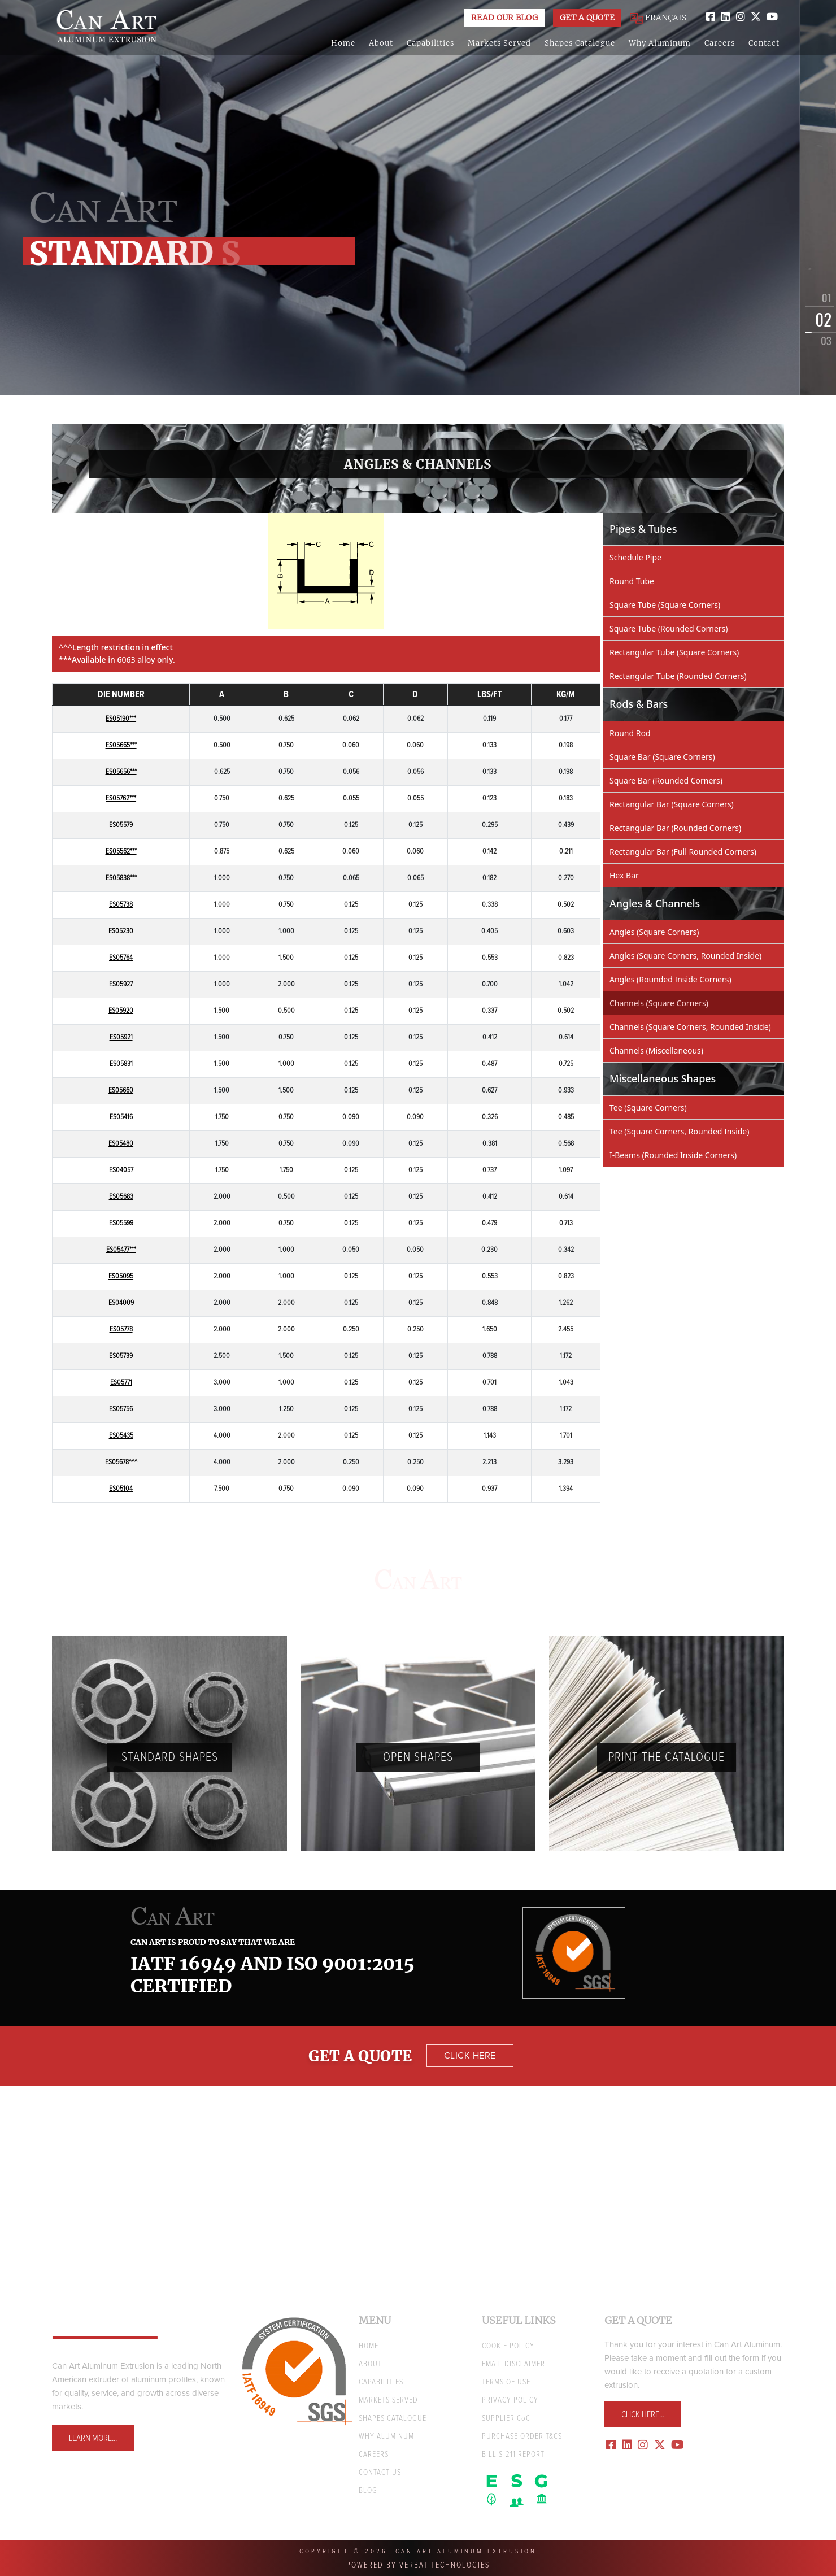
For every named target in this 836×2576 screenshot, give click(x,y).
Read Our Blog (504, 17)
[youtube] (772, 17)
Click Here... (642, 2414)
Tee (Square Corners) (648, 1107)
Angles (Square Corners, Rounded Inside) (685, 955)
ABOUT (370, 2364)
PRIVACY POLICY (510, 2400)
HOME (368, 2346)
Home (343, 43)
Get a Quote (587, 17)
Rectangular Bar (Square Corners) (671, 804)
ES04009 (121, 1303)
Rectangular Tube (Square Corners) (674, 652)
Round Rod (630, 733)
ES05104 (121, 1488)
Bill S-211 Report (513, 2454)
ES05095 (120, 1276)
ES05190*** (121, 719)
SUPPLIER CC (506, 2418)
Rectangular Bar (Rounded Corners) (675, 828)
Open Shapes (418, 1757)
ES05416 (121, 1117)
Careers (719, 43)
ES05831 (121, 1064)
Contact (764, 43)
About (381, 43)
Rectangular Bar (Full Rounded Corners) (682, 851)
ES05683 (121, 1196)
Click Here (470, 2055)
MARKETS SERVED (388, 2400)
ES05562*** (121, 851)
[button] (806, 302)
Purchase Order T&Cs (522, 2436)
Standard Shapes (169, 1757)
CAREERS (374, 2454)
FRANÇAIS (658, 17)
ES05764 (121, 957)
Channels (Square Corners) (658, 1003)
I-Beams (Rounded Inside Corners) (673, 1155)
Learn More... (93, 2438)
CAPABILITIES (381, 2382)
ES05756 (121, 1409)
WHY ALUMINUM (386, 2436)
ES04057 (121, 1170)
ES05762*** (121, 798)
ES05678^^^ (121, 1462)
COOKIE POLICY (508, 2346)
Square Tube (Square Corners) (664, 604)
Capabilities (430, 43)
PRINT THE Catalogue (666, 1757)
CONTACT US (380, 2473)
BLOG (368, 2491)
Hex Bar (624, 875)
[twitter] (756, 17)
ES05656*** (121, 772)
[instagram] (740, 17)
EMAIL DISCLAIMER (513, 2364)
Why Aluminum (660, 43)
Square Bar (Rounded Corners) (665, 780)
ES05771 (121, 1382)
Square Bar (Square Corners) (662, 756)
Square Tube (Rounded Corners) (668, 628)
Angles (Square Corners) (654, 931)
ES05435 (121, 1435)
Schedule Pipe (635, 557)
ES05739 (121, 1356)
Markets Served (499, 43)
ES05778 (121, 1329)
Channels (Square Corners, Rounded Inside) (690, 1026)
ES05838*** (121, 878)
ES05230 (120, 931)
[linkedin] (725, 17)
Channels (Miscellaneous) (656, 1050)
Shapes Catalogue (580, 43)
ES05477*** (121, 1250)
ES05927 (121, 984)
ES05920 (120, 1011)
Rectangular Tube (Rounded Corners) (678, 676)
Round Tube (631, 581)
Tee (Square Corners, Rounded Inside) (679, 1131)
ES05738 (121, 904)
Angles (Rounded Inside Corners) (670, 979)
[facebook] (710, 17)
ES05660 (120, 1090)
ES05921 (121, 1037)
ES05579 (121, 825)
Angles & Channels (417, 464)
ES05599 (121, 1223)
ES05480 (120, 1143)
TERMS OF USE (506, 2382)
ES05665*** (121, 745)
